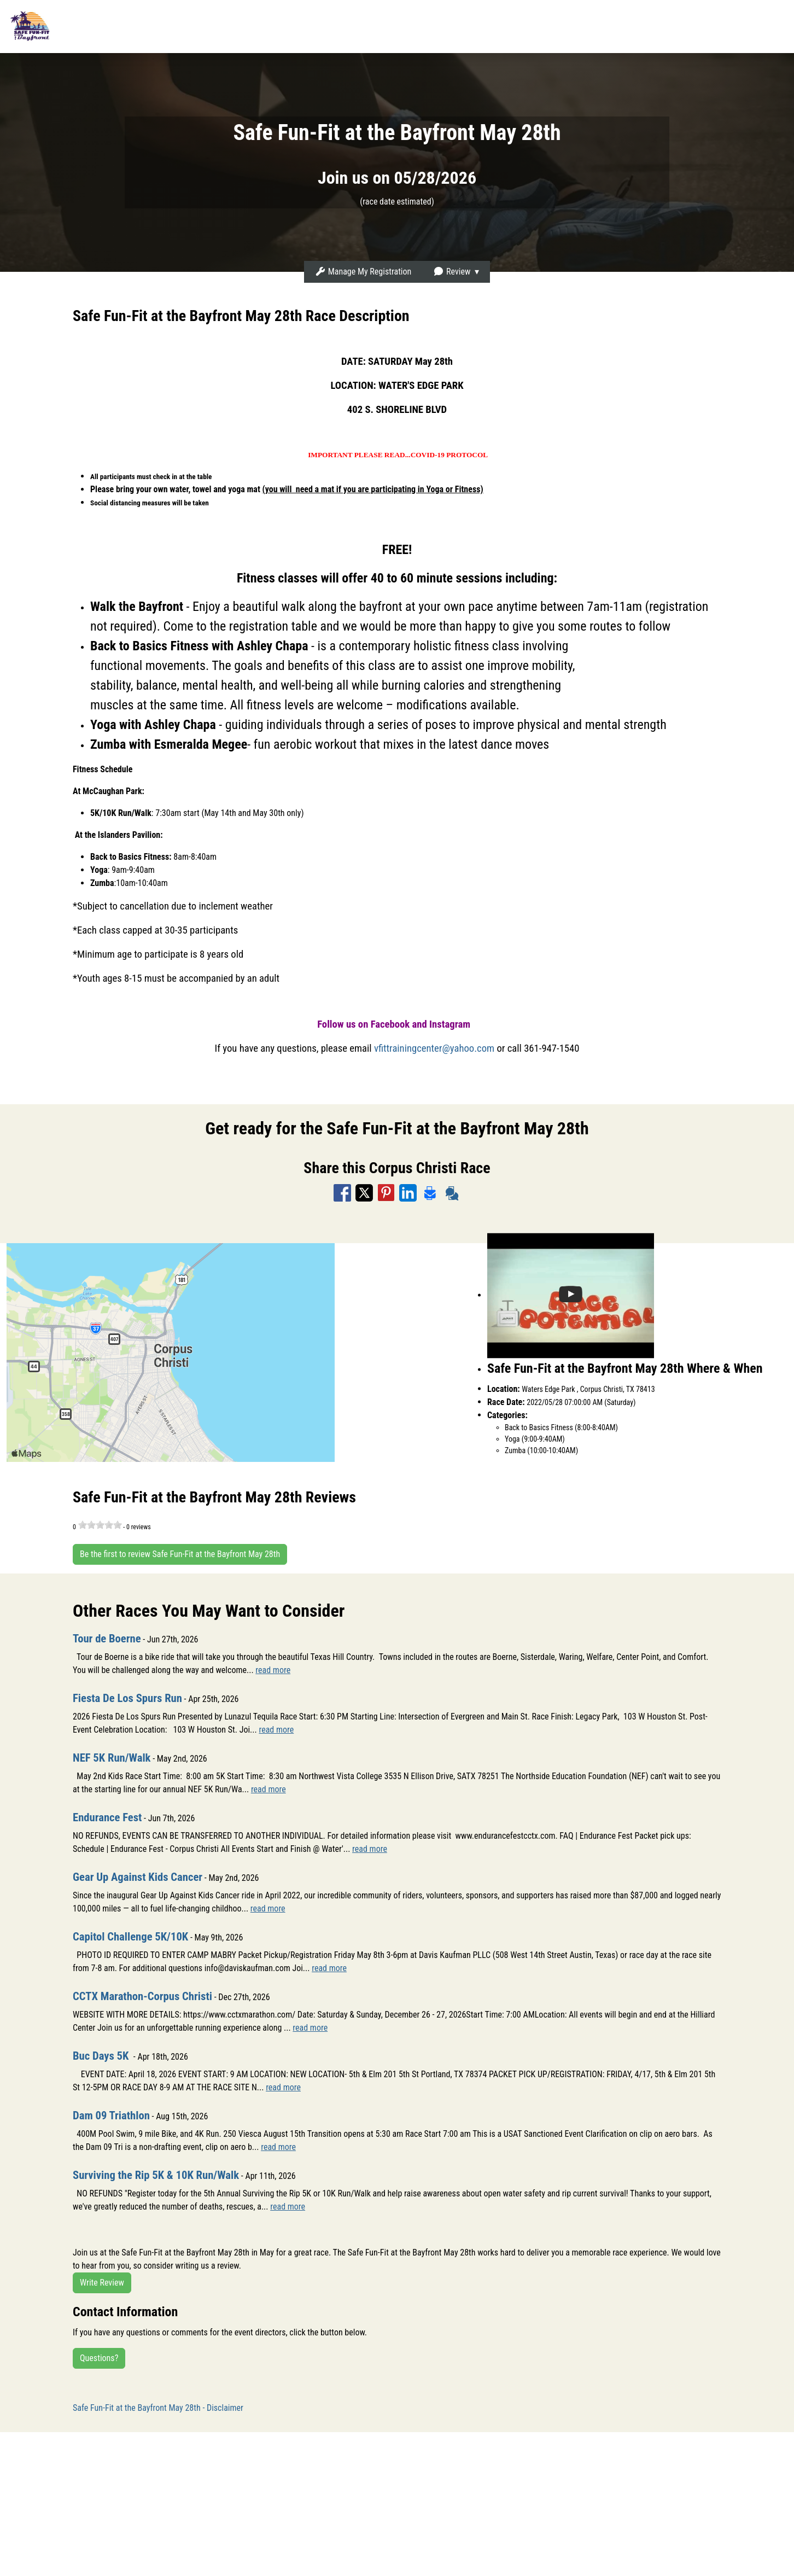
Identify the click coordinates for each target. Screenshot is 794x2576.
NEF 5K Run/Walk (118, 1757)
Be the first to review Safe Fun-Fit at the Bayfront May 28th (180, 1554)
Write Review (102, 2282)
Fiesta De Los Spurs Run (136, 1697)
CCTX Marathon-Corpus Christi (154, 1995)
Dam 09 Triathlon (117, 2115)
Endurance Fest (113, 1817)
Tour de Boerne (112, 1638)
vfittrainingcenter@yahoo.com (434, 1048)
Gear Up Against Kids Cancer (148, 1876)
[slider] (100, 1524)
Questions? (99, 2358)
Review (451, 271)
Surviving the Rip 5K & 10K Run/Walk (169, 2174)
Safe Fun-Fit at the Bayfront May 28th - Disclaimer (158, 2408)
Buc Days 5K (107, 2055)
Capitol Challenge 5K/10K (140, 1936)
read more (272, 1670)
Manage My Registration (363, 271)
